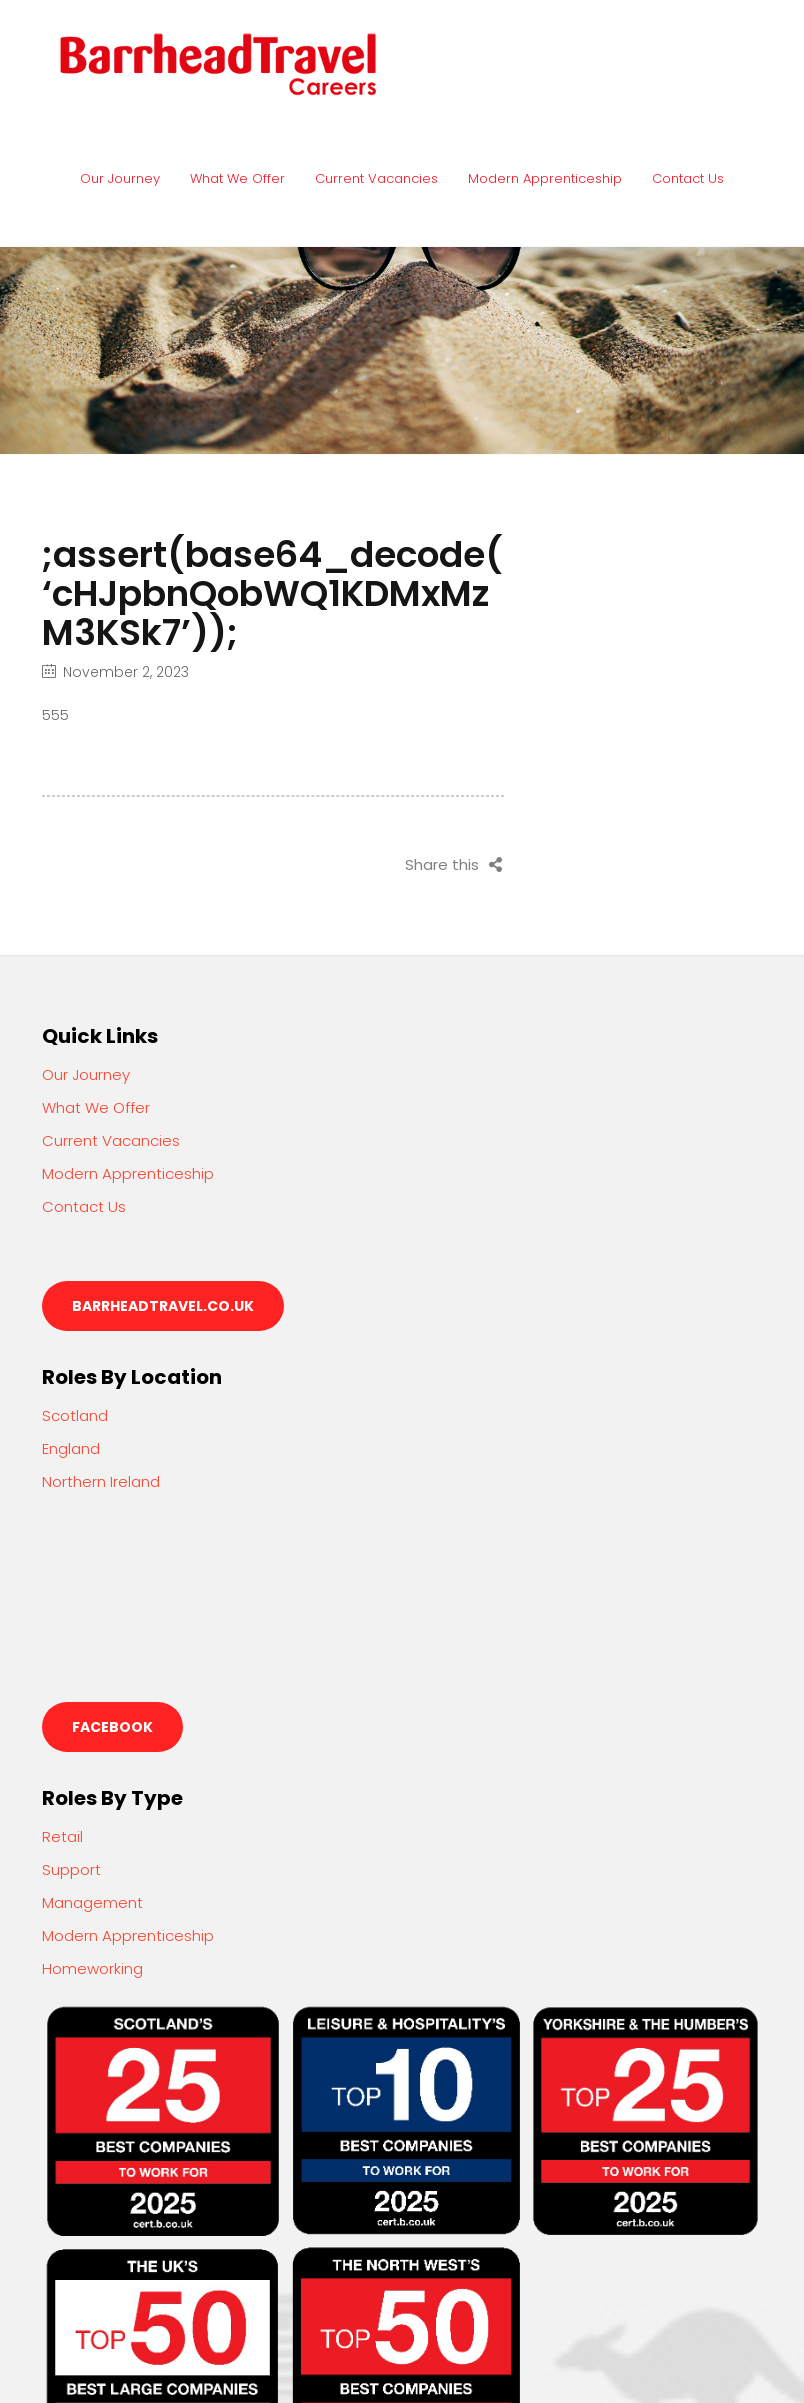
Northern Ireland (101, 1481)
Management (92, 1902)
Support (71, 1869)
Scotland (75, 1415)
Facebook (112, 1727)
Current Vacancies (376, 178)
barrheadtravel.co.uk (163, 1306)
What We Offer (237, 178)
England (71, 1448)
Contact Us (688, 178)
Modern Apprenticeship (545, 178)
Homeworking (92, 1968)
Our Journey (120, 178)
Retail (62, 1836)
